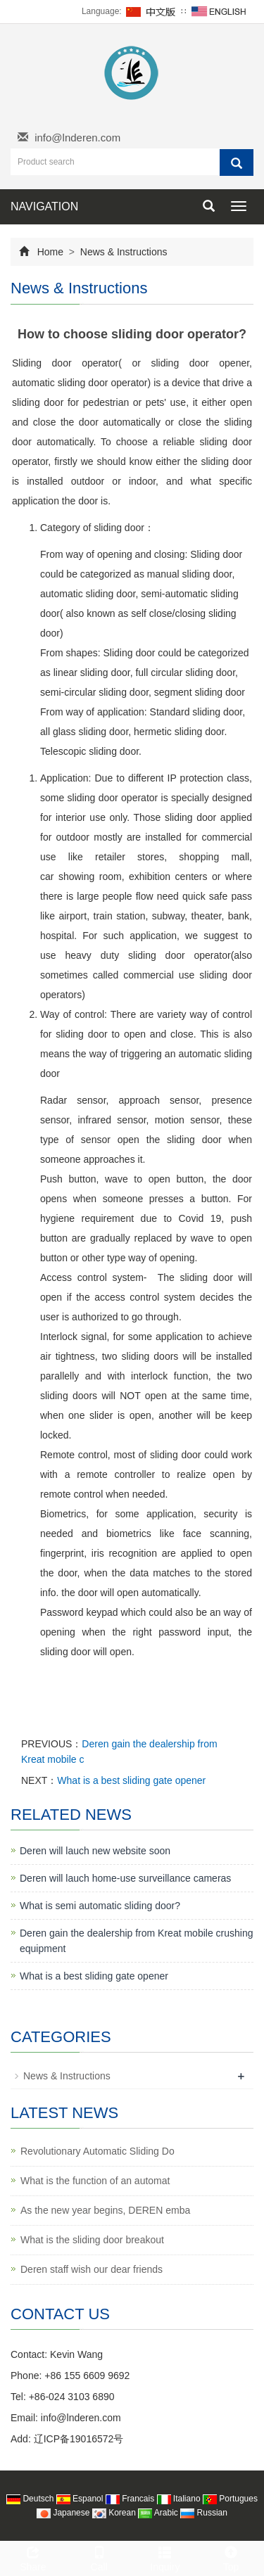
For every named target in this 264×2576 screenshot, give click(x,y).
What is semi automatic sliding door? (100, 1905)
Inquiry (165, 2557)
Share (33, 2557)
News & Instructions (122, 251)
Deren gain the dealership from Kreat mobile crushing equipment (136, 1940)
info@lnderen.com (77, 138)
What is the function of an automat (95, 2180)
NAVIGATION (44, 206)
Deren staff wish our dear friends (91, 2269)
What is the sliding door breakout (92, 2239)
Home (50, 251)
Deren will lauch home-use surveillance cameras (125, 1878)
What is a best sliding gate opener (131, 1780)
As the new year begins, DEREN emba (105, 2210)
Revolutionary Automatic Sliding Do (97, 2151)
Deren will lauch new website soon (95, 1850)
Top (231, 2557)
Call (99, 2557)
